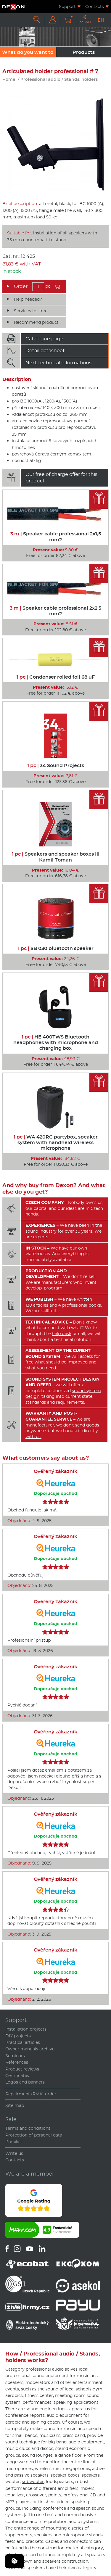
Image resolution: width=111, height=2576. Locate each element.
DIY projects (18, 2036)
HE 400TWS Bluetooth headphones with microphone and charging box (55, 1042)
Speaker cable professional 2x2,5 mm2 (55, 610)
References (16, 2062)
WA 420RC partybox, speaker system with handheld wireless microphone (56, 1142)
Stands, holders (81, 79)
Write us (14, 2153)
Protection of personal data (33, 2135)
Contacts (94, 6)
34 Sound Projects (55, 765)
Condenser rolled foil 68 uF (56, 677)
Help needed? (28, 299)
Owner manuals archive (29, 2049)
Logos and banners (25, 2082)
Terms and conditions (27, 2128)
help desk (61, 1333)
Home (8, 79)
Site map (14, 2105)
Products (84, 52)
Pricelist (13, 2141)
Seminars (15, 2055)
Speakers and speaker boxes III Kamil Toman (55, 856)
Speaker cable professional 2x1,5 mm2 (55, 536)
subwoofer (33, 2481)
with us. (33, 1436)
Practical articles (22, 2042)
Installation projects (25, 2029)
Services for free (30, 310)
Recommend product (36, 322)
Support (67, 6)
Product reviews (22, 2069)
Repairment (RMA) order (30, 2094)
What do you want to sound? (27, 53)
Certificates (17, 2075)
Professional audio (40, 79)
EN (101, 20)
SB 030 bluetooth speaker (56, 948)
